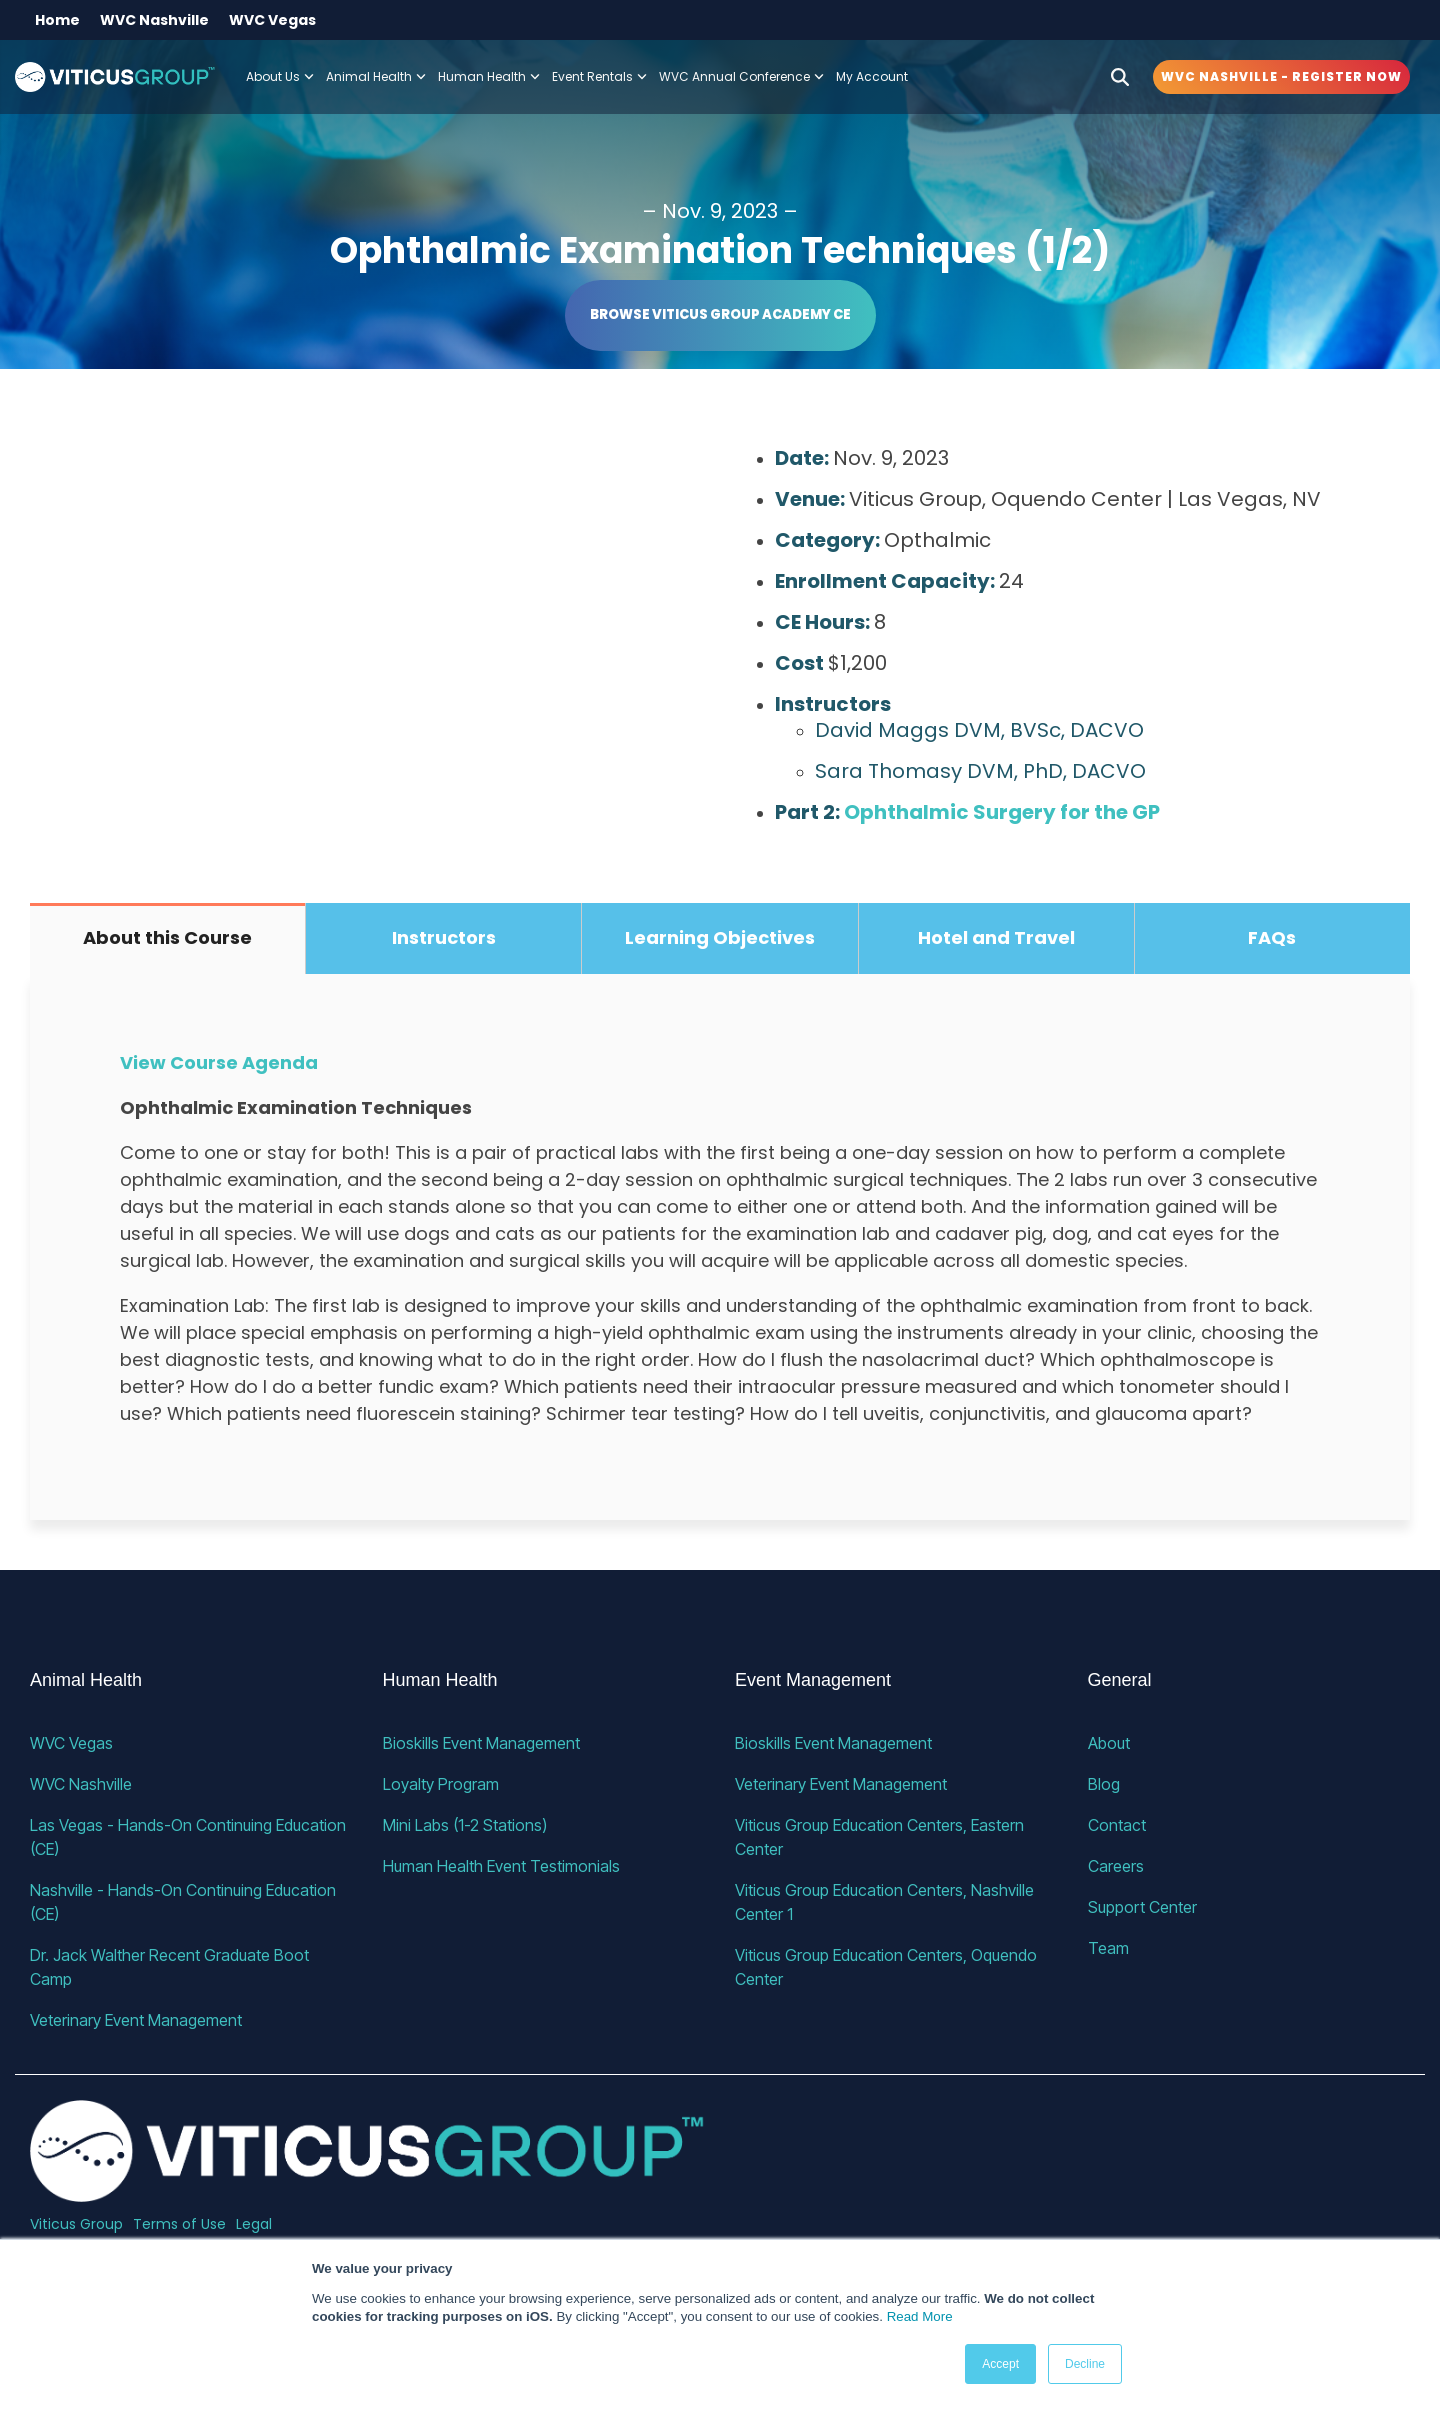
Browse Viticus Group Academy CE (720, 314)
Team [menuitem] (1108, 1948)
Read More (920, 2316)
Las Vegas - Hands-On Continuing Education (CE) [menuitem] (190, 1837)
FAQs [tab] (1272, 937)
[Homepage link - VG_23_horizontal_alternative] (367, 2191)
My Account (872, 76)
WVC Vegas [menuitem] (272, 20)
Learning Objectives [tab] (720, 937)
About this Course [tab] (167, 937)
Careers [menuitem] (1116, 1866)
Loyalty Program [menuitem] (441, 1784)
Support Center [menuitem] (1142, 1907)
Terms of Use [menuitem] (179, 2224)
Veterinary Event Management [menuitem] (136, 2020)
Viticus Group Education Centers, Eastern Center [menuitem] (881, 1837)
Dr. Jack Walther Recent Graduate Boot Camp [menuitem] (171, 1967)
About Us (280, 76)
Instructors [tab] (444, 937)
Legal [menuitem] (254, 2224)
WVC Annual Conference (741, 76)
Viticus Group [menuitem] (76, 2224)
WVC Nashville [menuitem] (154, 20)
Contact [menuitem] (1117, 1825)
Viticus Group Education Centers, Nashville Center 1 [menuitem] (886, 1902)
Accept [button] (1000, 2364)
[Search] (1120, 77)
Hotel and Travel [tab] (996, 937)
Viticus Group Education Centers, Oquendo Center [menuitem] (888, 1967)
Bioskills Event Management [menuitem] (481, 1743)
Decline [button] (1085, 2364)
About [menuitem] (1109, 1743)
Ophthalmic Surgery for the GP (1002, 812)
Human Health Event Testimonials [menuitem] (501, 1866)
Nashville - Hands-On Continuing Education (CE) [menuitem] (185, 1902)
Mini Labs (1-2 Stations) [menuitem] (465, 1825)
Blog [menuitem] (1104, 1784)
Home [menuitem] (57, 20)
